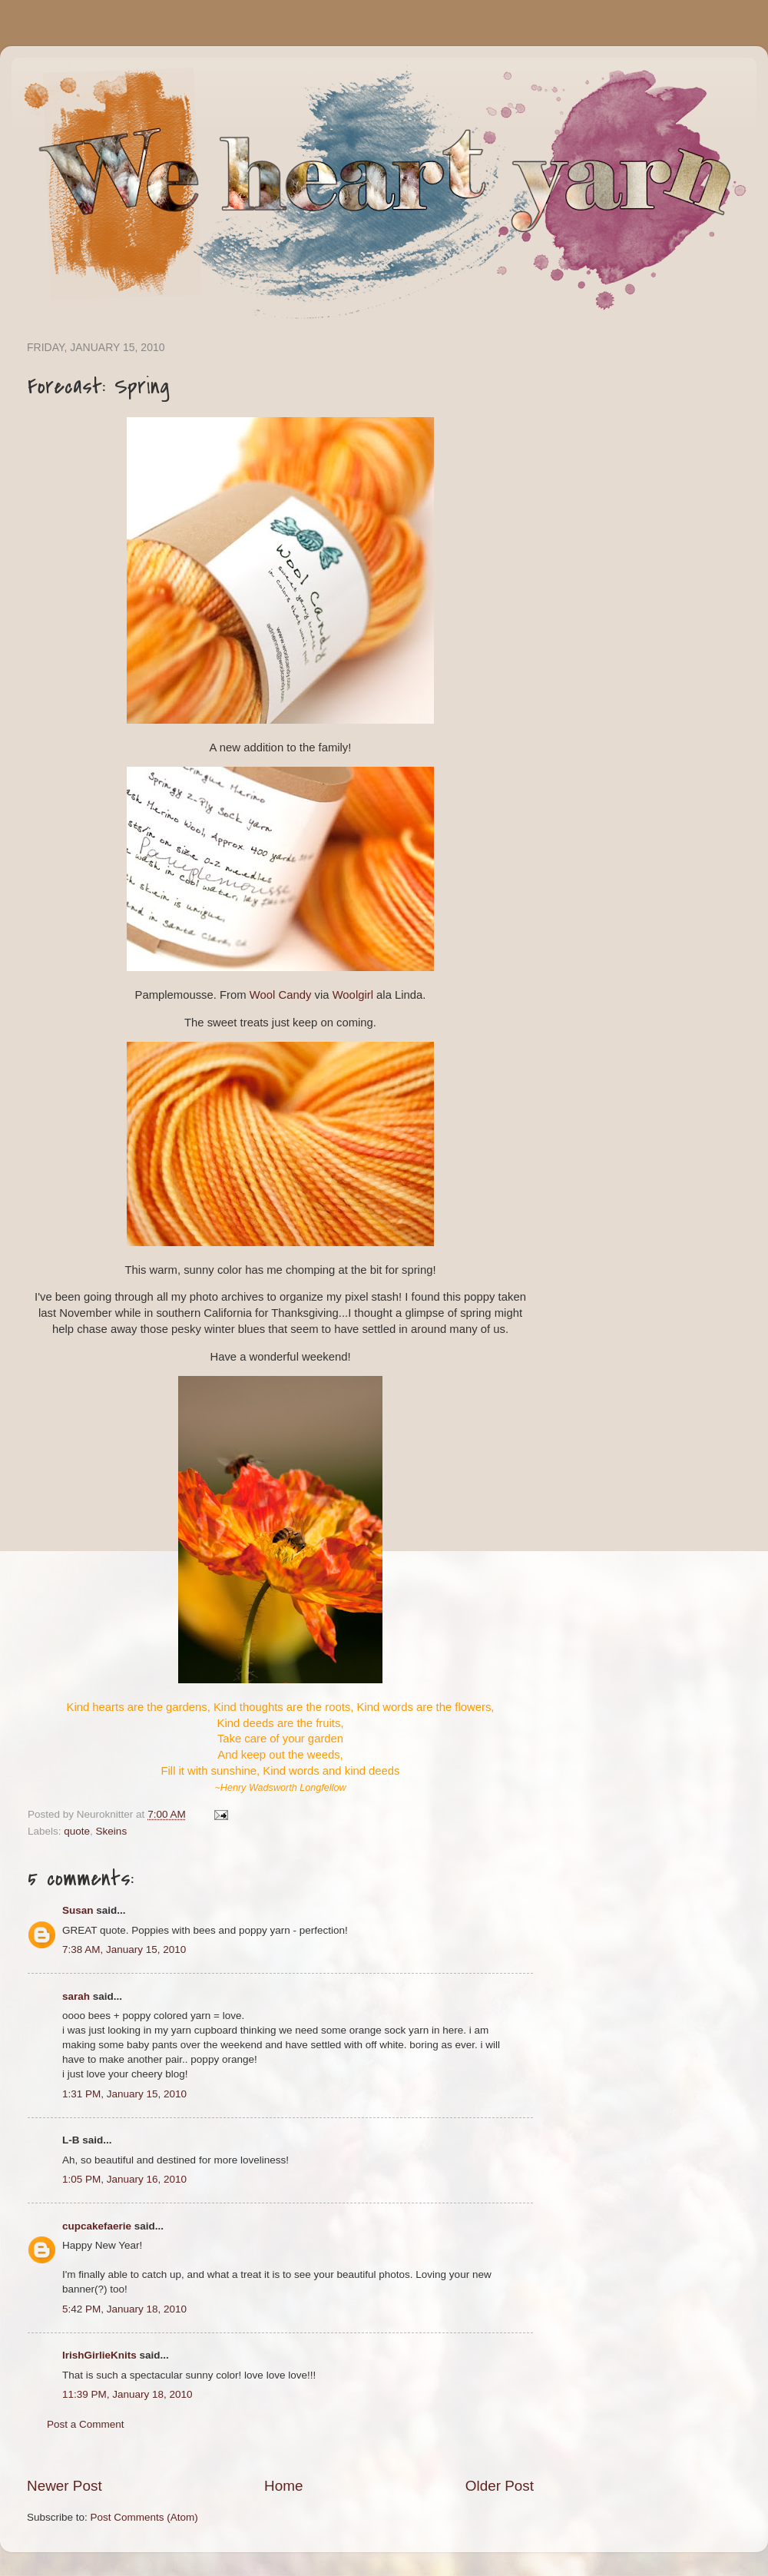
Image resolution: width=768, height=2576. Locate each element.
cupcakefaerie (96, 2226)
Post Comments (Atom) (144, 2517)
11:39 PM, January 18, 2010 (127, 2394)
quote (77, 1831)
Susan (78, 1910)
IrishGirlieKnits (99, 2355)
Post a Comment (85, 2424)
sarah (76, 1996)
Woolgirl (353, 995)
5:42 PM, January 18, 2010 (124, 2309)
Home (283, 2486)
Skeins (111, 1831)
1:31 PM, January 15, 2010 (124, 2094)
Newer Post (64, 2486)
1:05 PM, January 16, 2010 (124, 2179)
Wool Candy (281, 995)
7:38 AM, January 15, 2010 (124, 1949)
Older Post (499, 2486)
